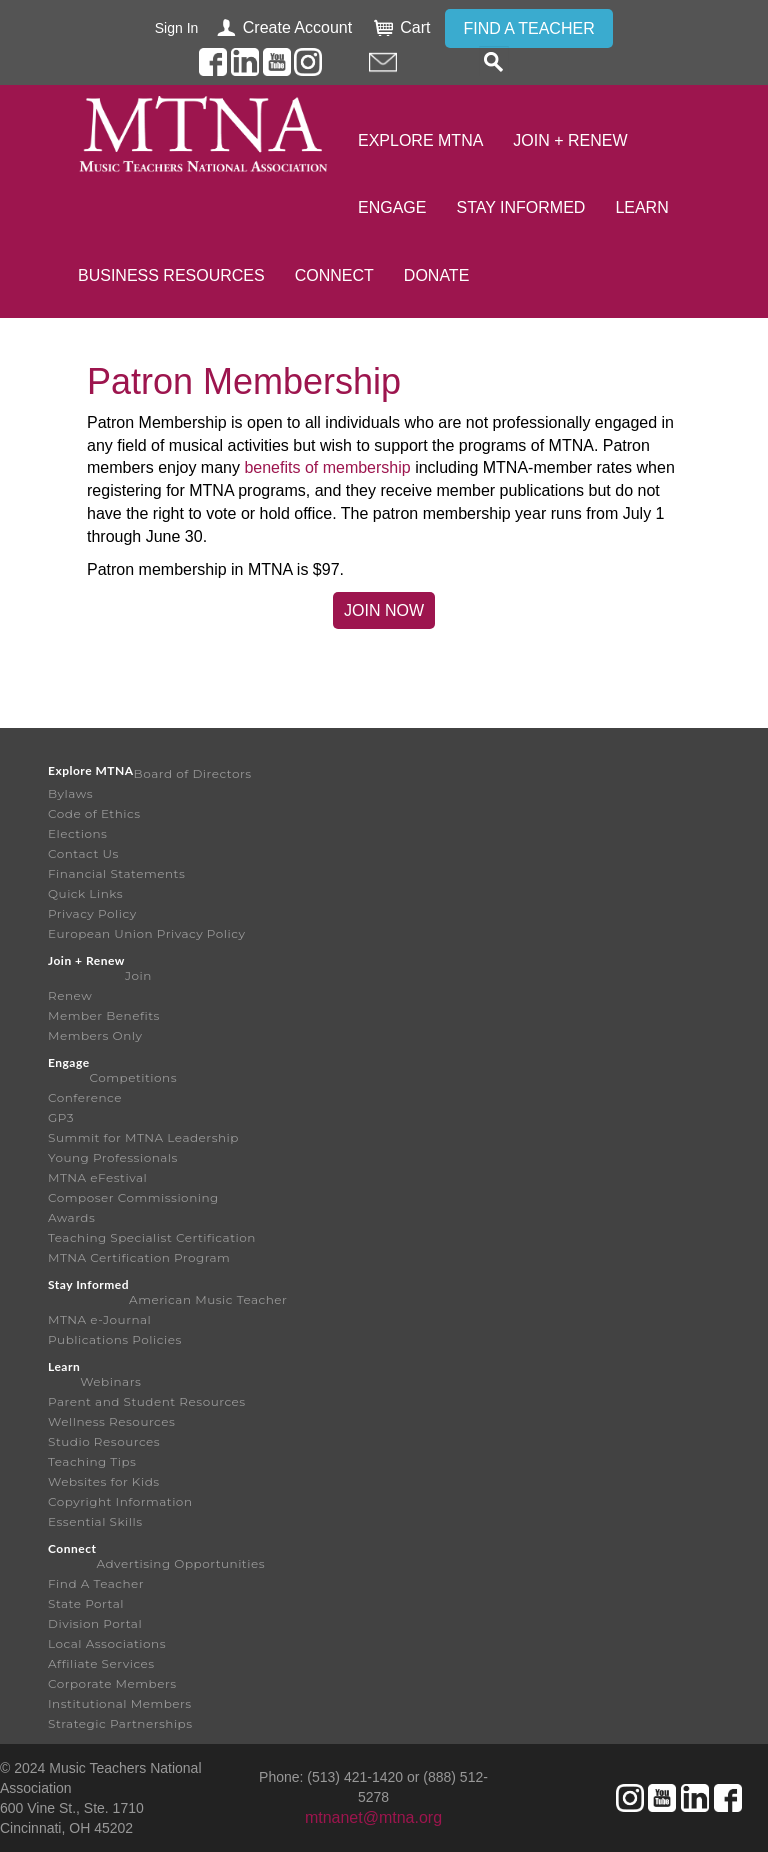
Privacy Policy (92, 913)
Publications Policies (115, 1339)
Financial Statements (116, 873)
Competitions (133, 1077)
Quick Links (85, 893)
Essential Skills (95, 1521)
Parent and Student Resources (147, 1401)
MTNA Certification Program (139, 1257)
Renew (70, 995)
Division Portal (95, 1623)
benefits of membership (327, 467)
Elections (77, 833)
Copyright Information (120, 1501)
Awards (71, 1217)
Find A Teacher (96, 1583)
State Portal (86, 1603)
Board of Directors (193, 773)
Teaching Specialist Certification (152, 1237)
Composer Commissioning (133, 1197)
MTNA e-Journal (99, 1319)
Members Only (95, 1035)
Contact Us (83, 853)
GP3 (61, 1117)
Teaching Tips (92, 1461)
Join (138, 975)
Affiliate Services (101, 1663)
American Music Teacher (208, 1299)
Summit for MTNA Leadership (143, 1137)
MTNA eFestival (97, 1177)
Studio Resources (104, 1441)
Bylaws (70, 793)
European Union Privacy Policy (147, 933)
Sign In (177, 28)
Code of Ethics (94, 813)
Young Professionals (113, 1157)
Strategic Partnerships (120, 1723)
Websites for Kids (104, 1481)
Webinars (110, 1381)
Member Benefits (104, 1015)
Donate (436, 275)
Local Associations (107, 1643)
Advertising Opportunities (180, 1563)
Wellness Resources (111, 1421)
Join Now (384, 610)
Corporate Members (112, 1683)
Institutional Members (120, 1703)
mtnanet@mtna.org (373, 1817)
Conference (85, 1097)
